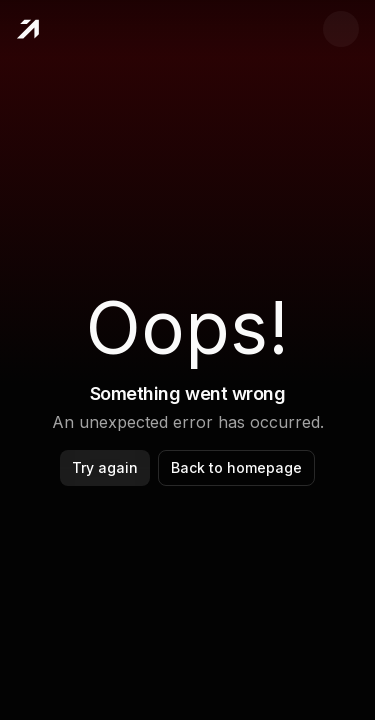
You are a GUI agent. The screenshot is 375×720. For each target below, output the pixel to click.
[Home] (27, 29)
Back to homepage (236, 467)
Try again (105, 467)
